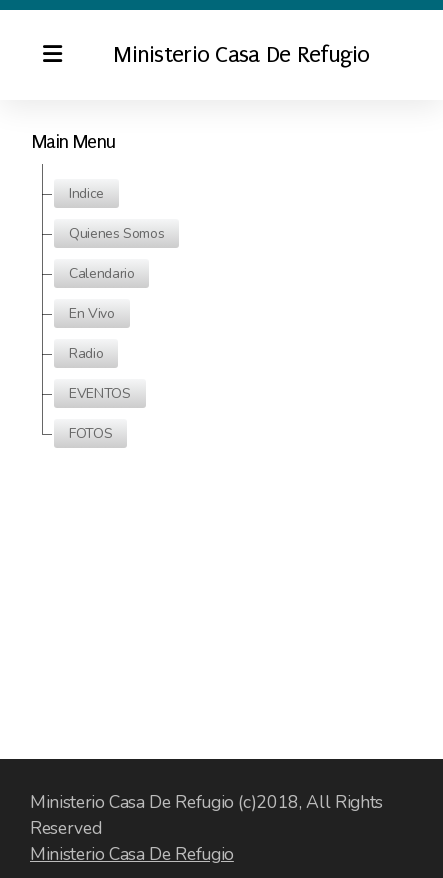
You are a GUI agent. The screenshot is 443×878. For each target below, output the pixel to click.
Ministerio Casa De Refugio (132, 854)
